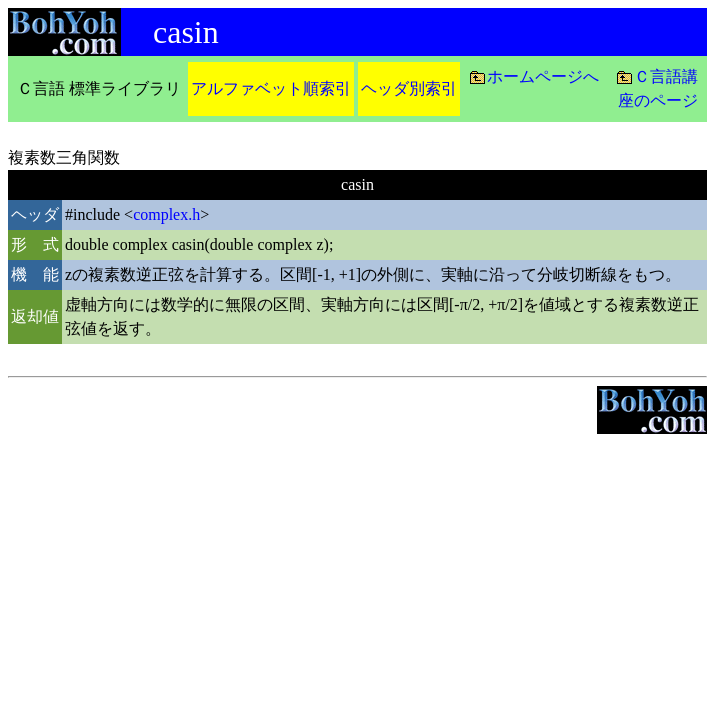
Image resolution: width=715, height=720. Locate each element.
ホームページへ (543, 76)
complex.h (166, 214)
